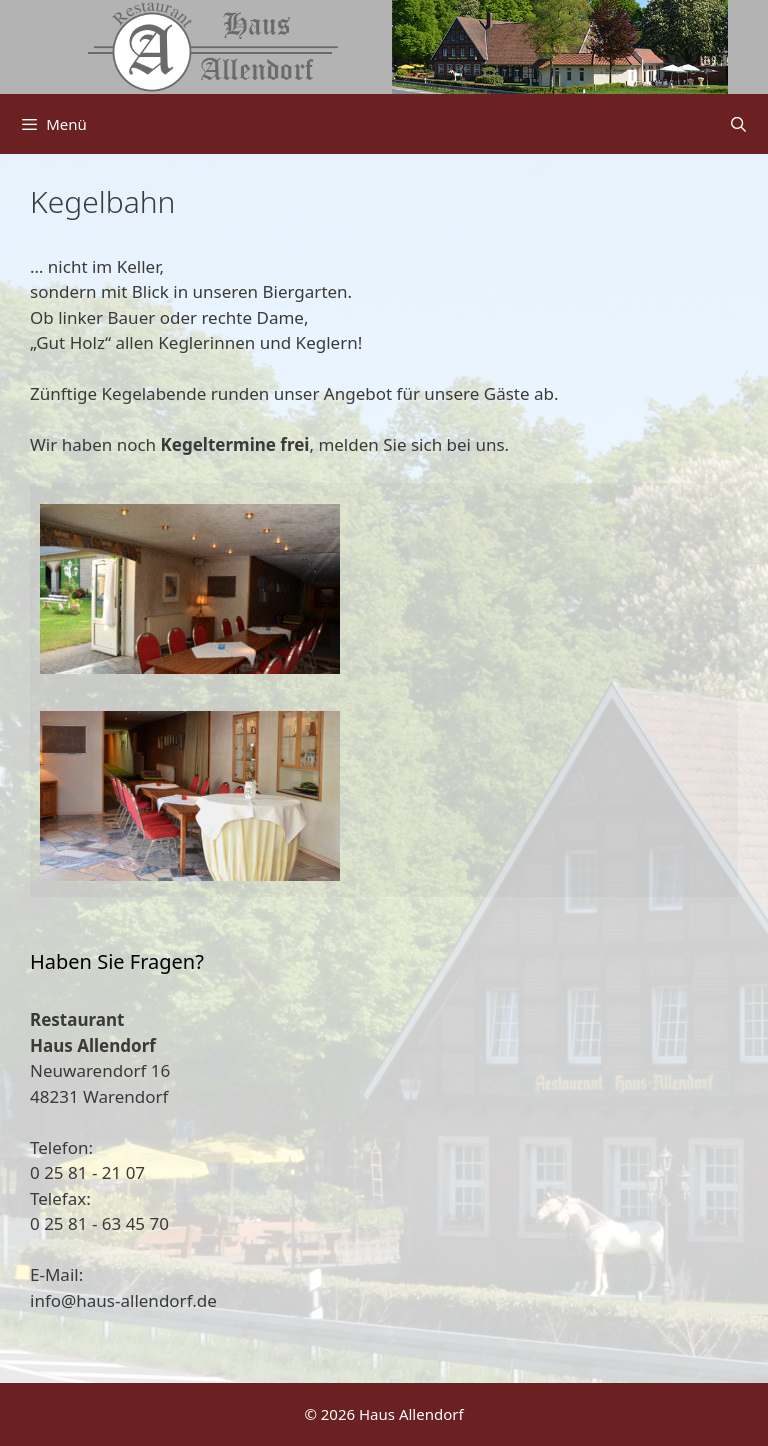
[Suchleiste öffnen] (738, 124)
